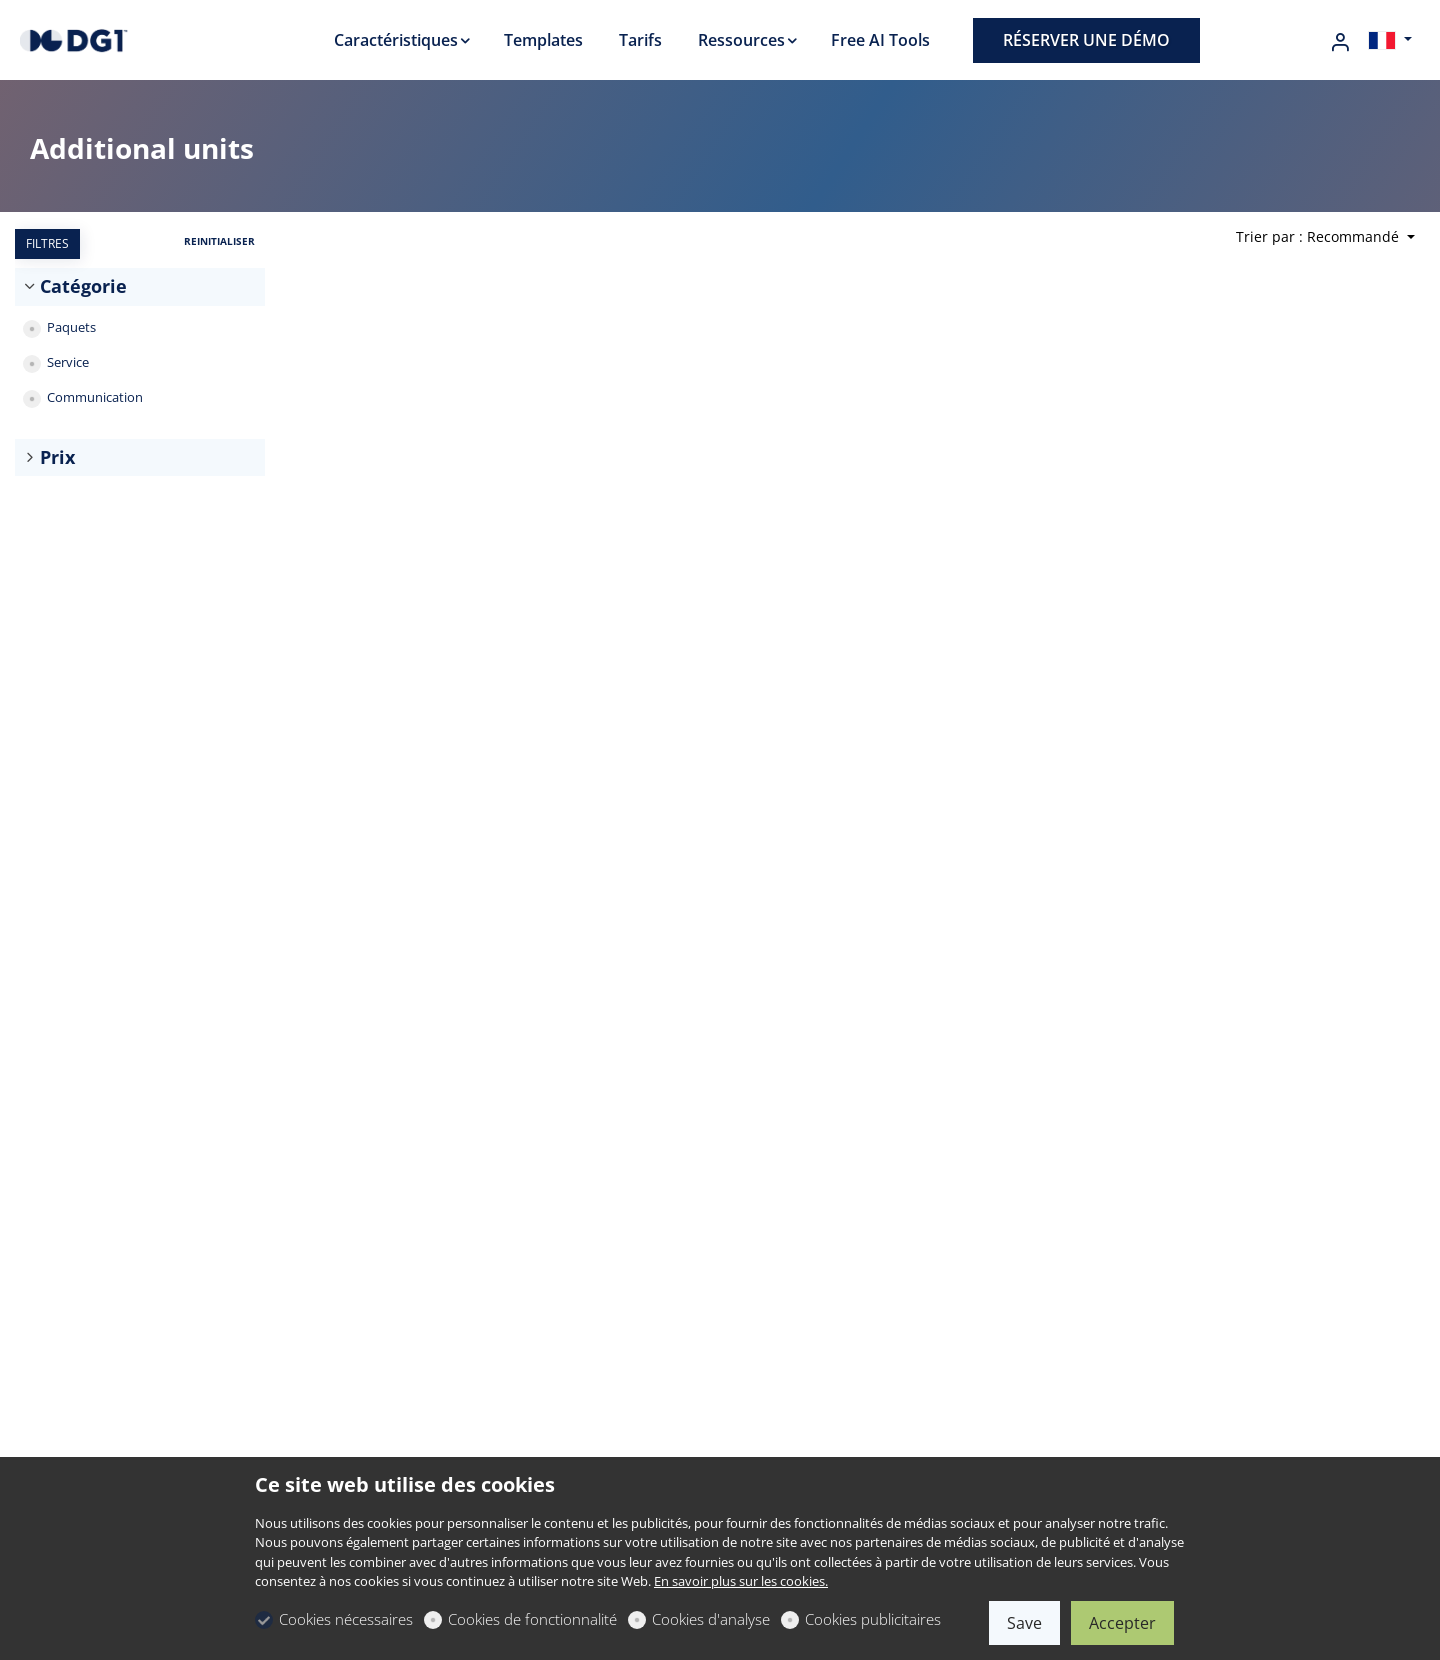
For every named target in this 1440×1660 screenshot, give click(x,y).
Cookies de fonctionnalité (532, 1619)
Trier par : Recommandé (1319, 236)
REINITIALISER (219, 241)
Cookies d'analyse (711, 1619)
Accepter (1122, 1623)
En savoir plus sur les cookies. (741, 1581)
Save (1024, 1623)
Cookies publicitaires (873, 1619)
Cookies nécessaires (346, 1619)
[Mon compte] (1340, 42)
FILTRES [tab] (47, 243)
